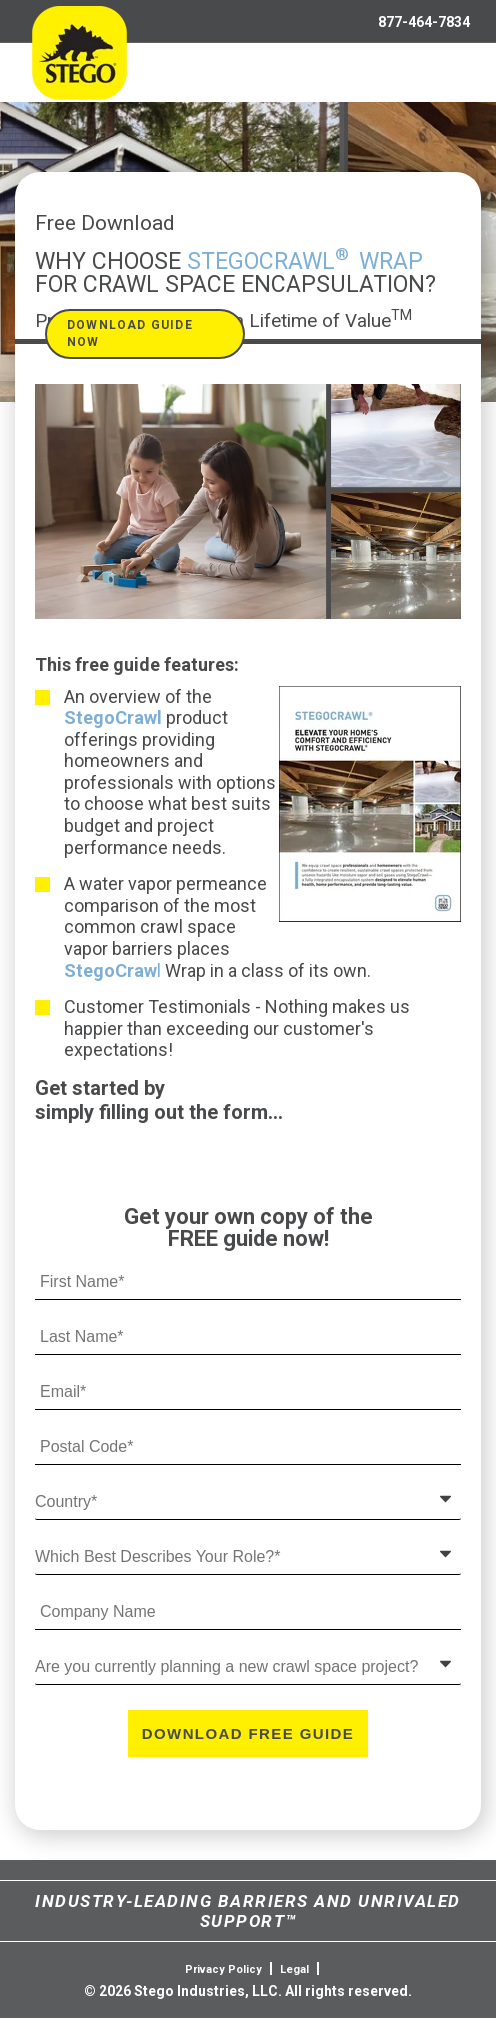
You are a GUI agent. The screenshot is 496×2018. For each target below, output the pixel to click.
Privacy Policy (223, 1969)
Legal (294, 1969)
